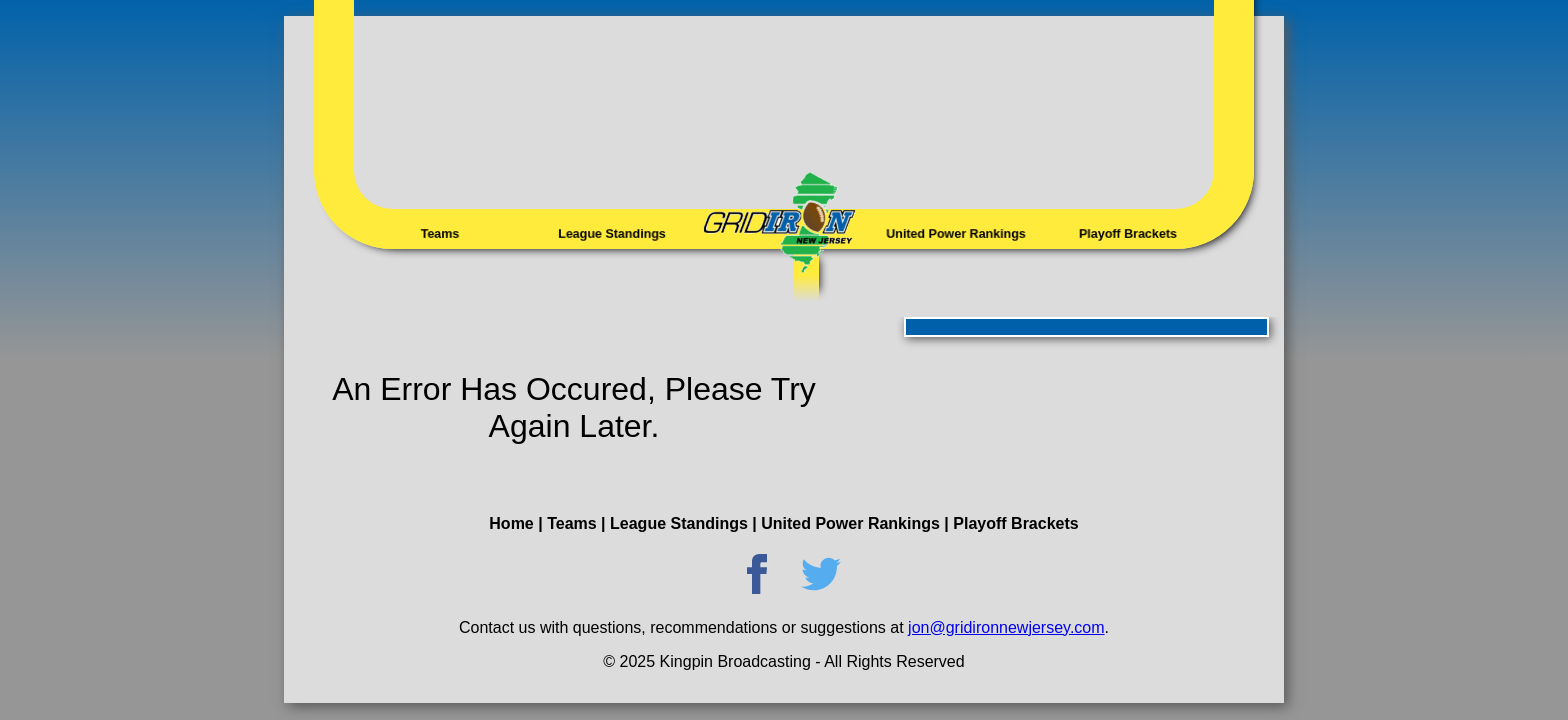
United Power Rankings (956, 234)
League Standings (612, 234)
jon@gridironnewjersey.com (1006, 627)
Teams (440, 234)
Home (511, 523)
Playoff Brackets (1127, 234)
